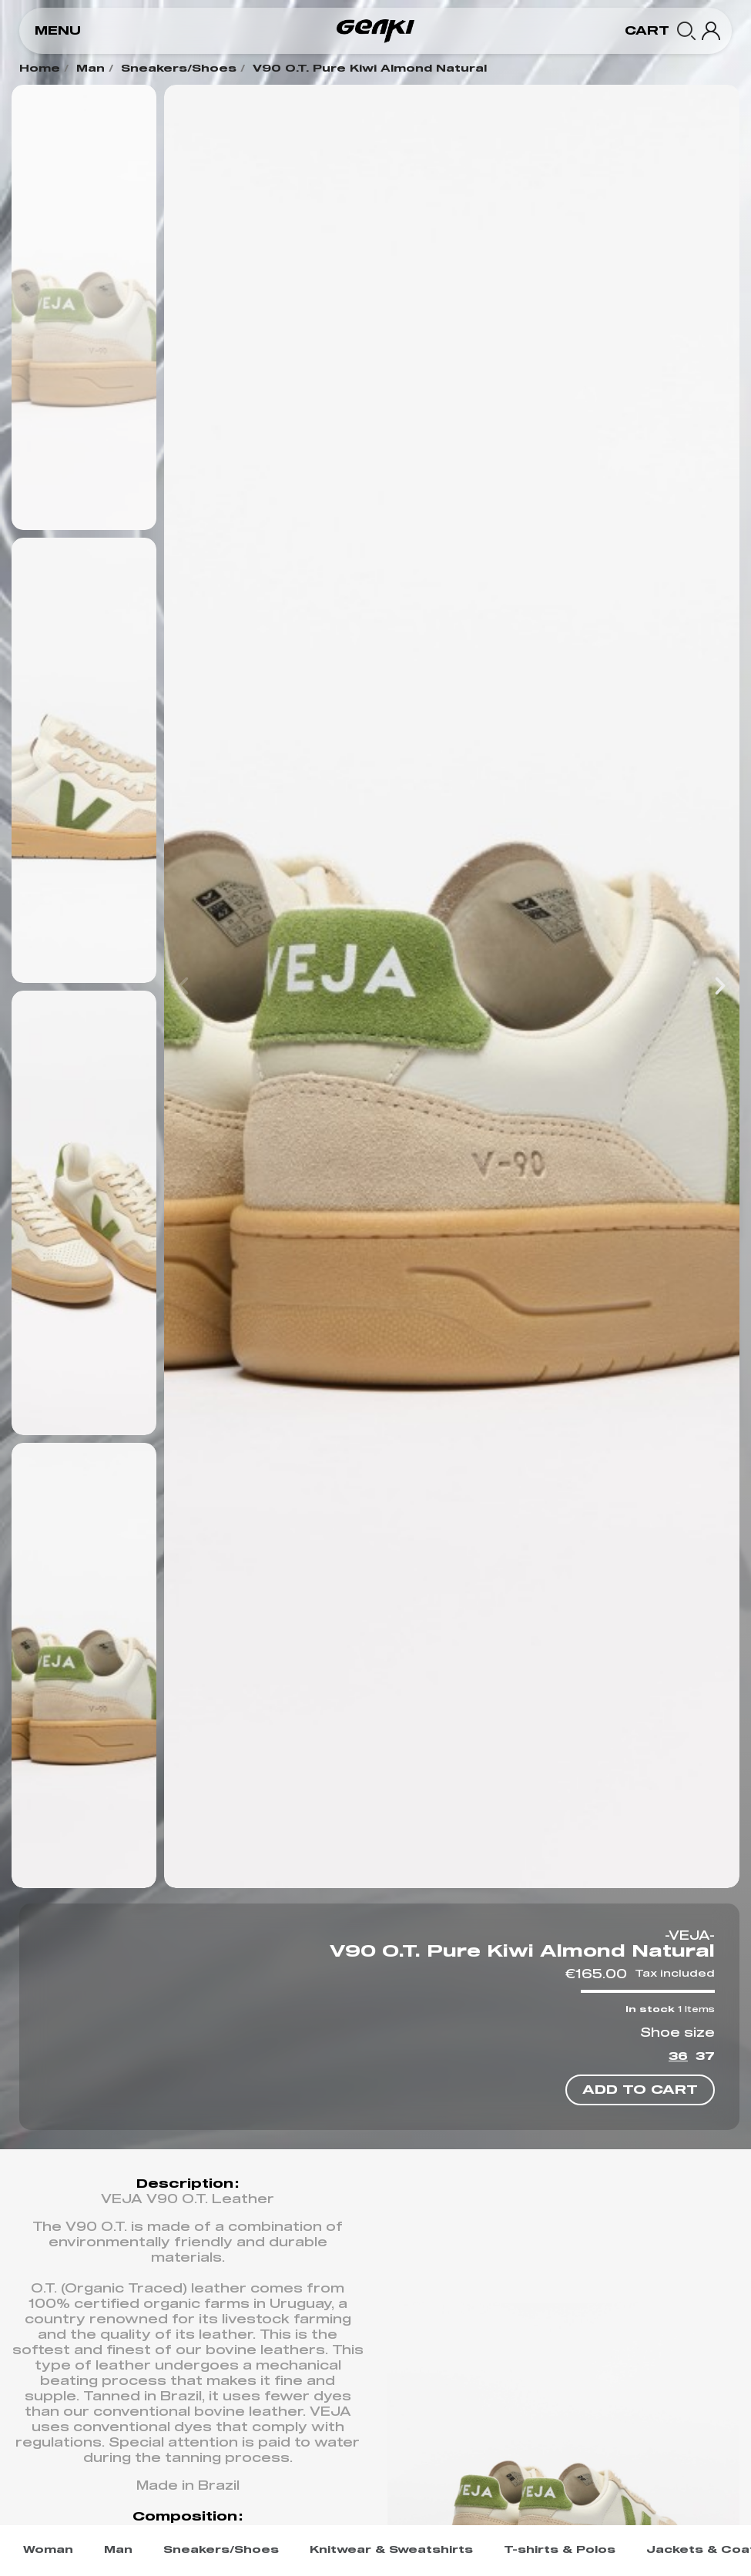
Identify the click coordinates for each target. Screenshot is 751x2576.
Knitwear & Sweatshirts (391, 2550)
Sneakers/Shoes (178, 69)
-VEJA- (690, 1936)
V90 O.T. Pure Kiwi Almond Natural (370, 69)
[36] (678, 2059)
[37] (705, 2059)
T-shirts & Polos (559, 2550)
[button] (58, 31)
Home (39, 69)
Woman (48, 2550)
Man (90, 69)
